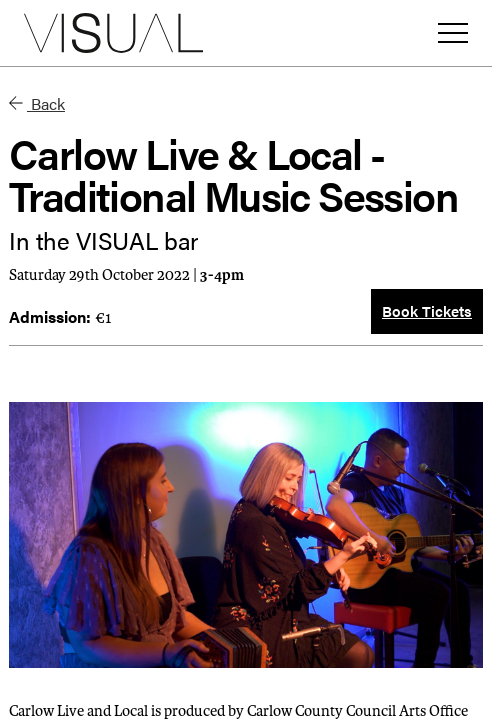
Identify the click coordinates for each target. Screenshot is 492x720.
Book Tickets (427, 310)
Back (37, 103)
